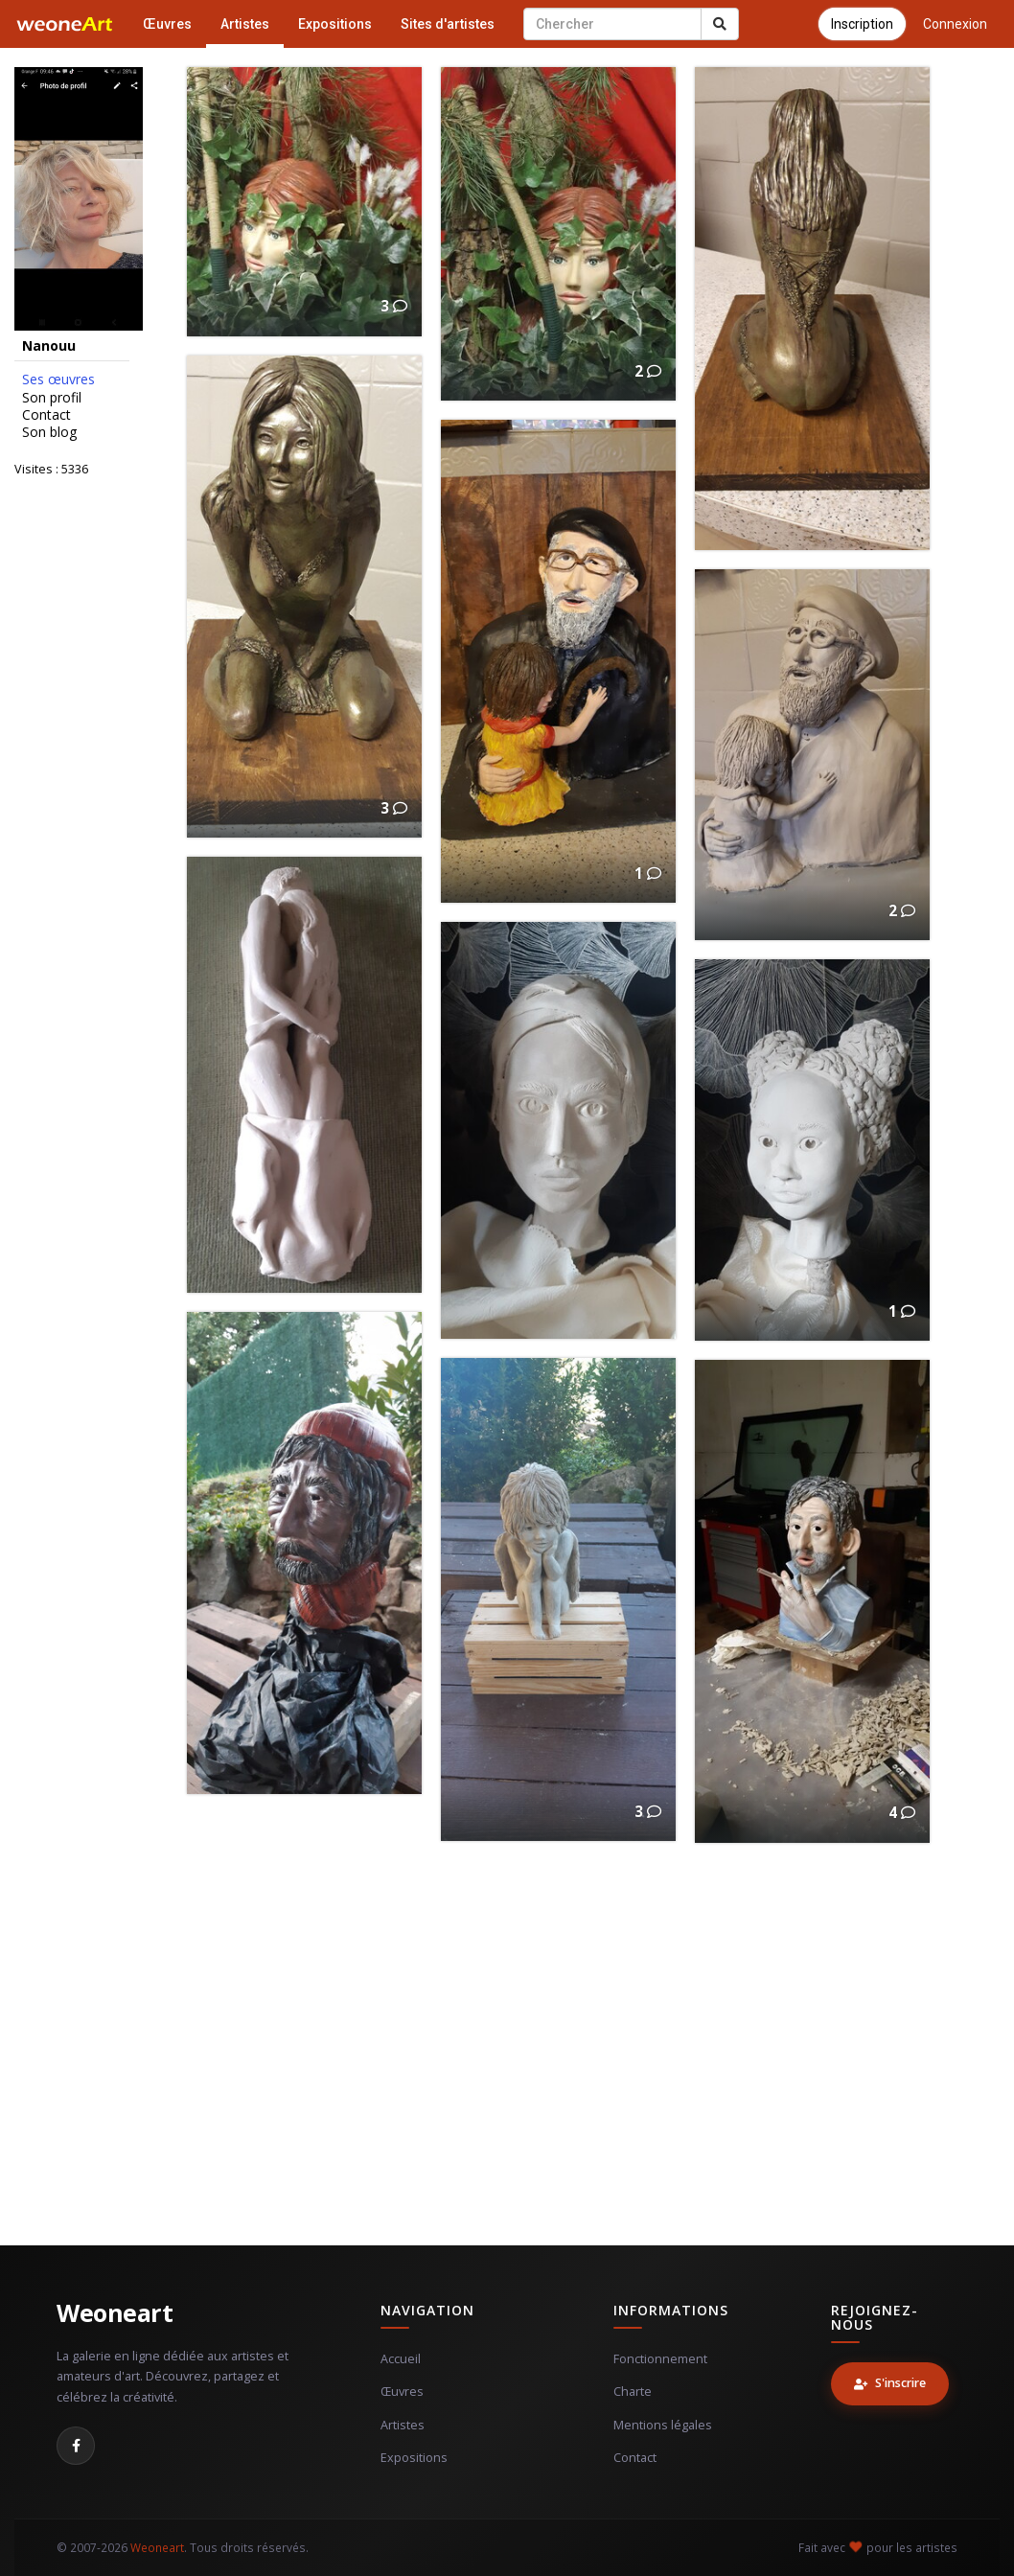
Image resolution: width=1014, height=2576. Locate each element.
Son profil (51, 397)
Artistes (244, 24)
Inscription (862, 24)
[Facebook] (76, 2445)
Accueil (400, 2359)
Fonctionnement (660, 2359)
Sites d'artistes (448, 24)
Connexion (955, 24)
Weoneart (115, 2312)
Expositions (335, 24)
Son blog (49, 432)
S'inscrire (890, 2383)
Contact (46, 415)
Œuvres (167, 24)
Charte (632, 2391)
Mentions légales (662, 2425)
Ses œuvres (58, 379)
